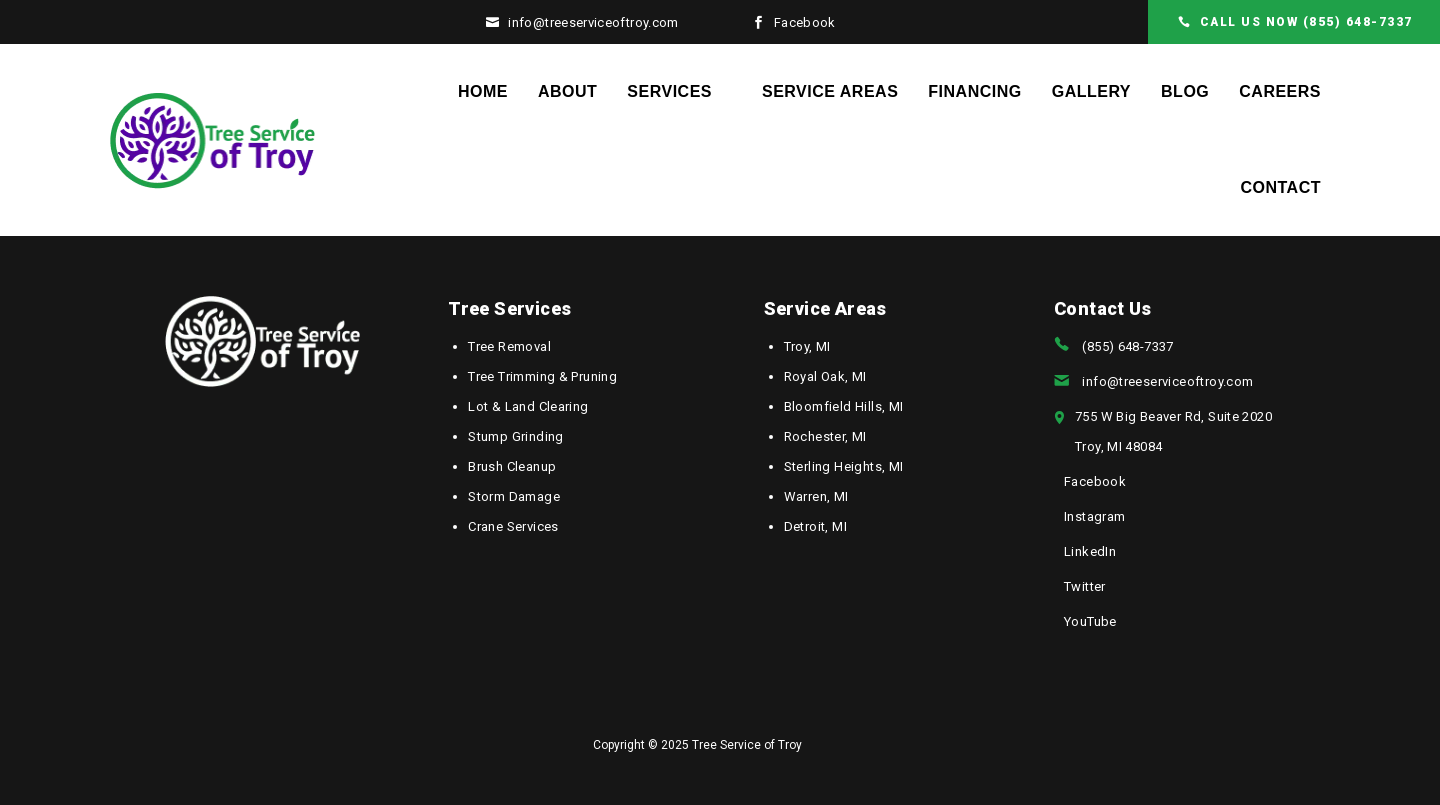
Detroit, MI (815, 526)
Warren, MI (816, 496)
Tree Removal (509, 346)
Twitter (1085, 586)
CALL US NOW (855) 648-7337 (1306, 22)
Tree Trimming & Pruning (542, 376)
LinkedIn (1090, 551)
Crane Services (513, 526)
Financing (974, 91)
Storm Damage (514, 496)
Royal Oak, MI (825, 376)
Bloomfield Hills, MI (844, 406)
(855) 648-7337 (1127, 346)
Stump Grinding (515, 436)
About (567, 91)
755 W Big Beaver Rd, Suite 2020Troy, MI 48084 (1173, 431)
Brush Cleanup (512, 466)
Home (483, 91)
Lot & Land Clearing (528, 406)
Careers (1280, 91)
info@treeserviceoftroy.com (593, 22)
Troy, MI (807, 346)
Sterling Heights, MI (844, 466)
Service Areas (830, 91)
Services (669, 91)
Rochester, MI (825, 436)
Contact (1280, 187)
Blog (1185, 91)
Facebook (805, 22)
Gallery (1091, 91)
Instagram (1095, 516)
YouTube (1090, 621)
